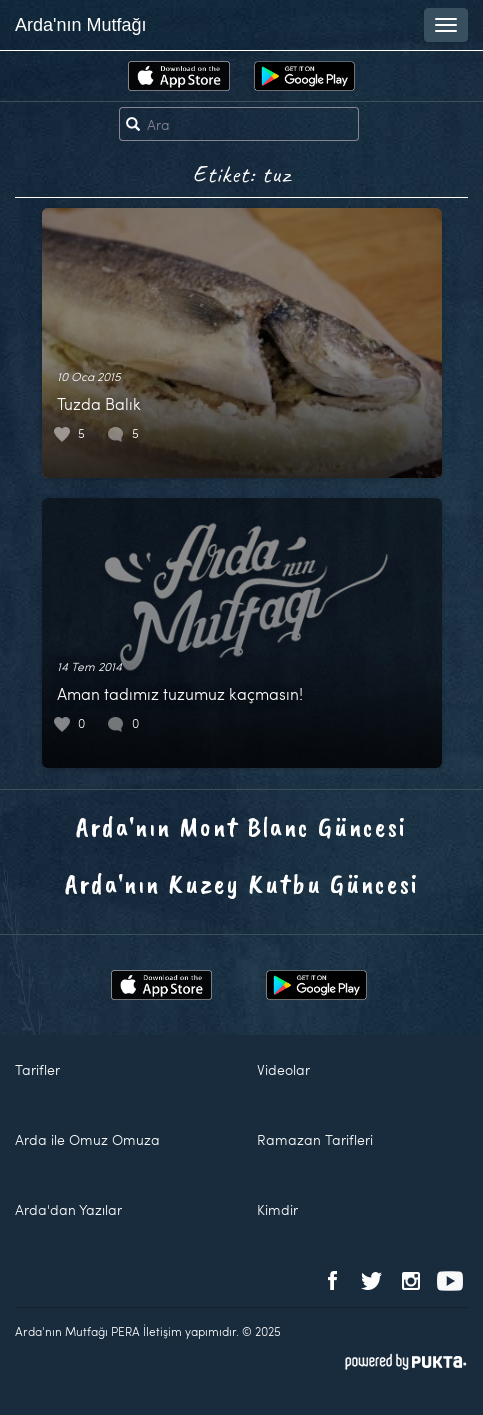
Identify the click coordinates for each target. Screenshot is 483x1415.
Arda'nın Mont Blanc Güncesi (241, 826)
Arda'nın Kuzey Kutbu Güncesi (242, 883)
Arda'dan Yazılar (68, 1209)
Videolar (283, 1069)
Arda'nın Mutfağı (81, 25)
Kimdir (277, 1209)
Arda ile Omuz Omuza (87, 1139)
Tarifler (37, 1069)
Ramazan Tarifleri (315, 1139)
